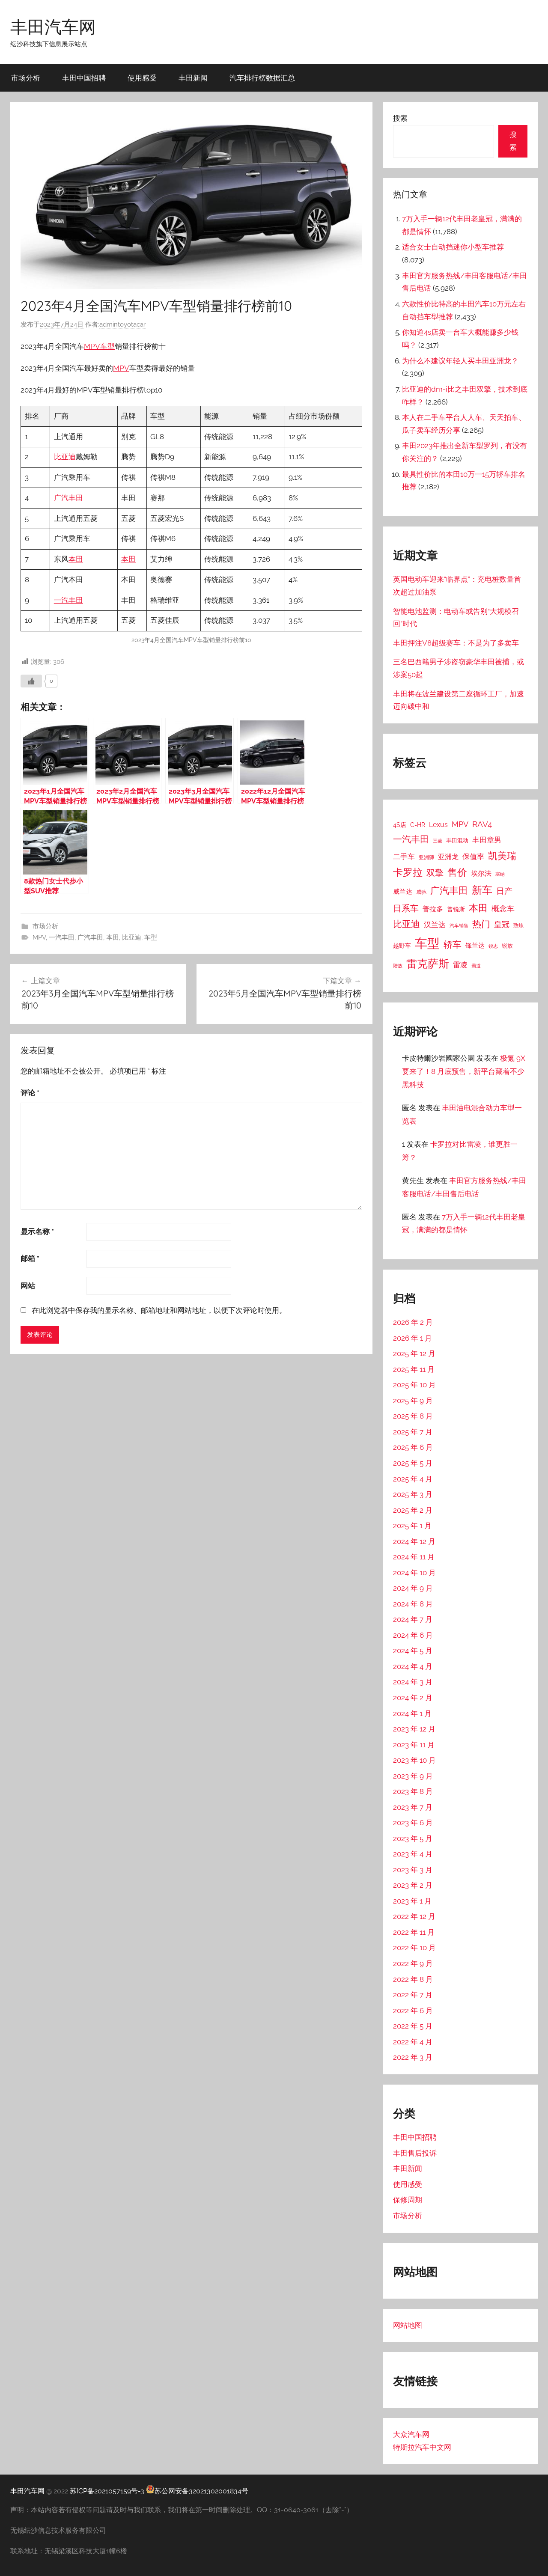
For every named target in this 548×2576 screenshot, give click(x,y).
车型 (107, 346)
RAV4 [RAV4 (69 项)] (482, 824)
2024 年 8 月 (413, 1604)
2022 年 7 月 (412, 1994)
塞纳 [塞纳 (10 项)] (500, 874)
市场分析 (25, 77)
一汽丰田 (68, 600)
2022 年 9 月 (413, 1963)
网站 (28, 1286)
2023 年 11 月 (414, 1744)
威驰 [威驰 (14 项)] (421, 892)
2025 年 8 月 (413, 1416)
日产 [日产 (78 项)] (504, 891)
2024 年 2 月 (412, 1697)
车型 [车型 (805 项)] (427, 943)
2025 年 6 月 (413, 1447)
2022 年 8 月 (413, 1979)
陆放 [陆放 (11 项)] (397, 966)
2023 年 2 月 (412, 1885)
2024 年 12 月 (414, 1541)
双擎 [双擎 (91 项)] (435, 873)
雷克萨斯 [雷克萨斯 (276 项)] (427, 964)
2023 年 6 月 (413, 1822)
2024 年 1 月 (412, 1713)
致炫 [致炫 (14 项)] (518, 925)
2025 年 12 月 (414, 1353)
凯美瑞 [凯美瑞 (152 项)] (502, 855)
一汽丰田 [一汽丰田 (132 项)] (411, 839)
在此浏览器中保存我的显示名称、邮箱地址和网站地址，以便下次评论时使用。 (159, 1310)
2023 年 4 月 (412, 1854)
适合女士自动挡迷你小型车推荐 (453, 247)
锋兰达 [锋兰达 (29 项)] (475, 945)
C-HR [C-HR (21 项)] (417, 824)
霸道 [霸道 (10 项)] (476, 965)
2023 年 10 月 (414, 1760)
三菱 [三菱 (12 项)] (437, 841)
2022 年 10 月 (414, 1947)
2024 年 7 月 (412, 1619)
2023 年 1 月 (412, 1901)
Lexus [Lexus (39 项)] (438, 825)
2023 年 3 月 (412, 1869)
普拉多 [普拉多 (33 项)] (433, 909)
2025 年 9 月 (413, 1400)
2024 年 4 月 (412, 1666)
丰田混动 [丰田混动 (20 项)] (457, 840)
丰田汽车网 (53, 26)
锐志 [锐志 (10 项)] (493, 946)
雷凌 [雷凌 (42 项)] (460, 965)
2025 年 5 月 (412, 1463)
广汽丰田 (68, 498)
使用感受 (142, 77)
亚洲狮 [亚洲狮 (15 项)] (426, 857)
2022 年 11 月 (414, 1932)
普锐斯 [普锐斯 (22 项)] (456, 909)
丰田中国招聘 (84, 77)
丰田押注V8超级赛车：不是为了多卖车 (456, 643)
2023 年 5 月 (412, 1838)
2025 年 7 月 (412, 1432)
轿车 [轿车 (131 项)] (453, 944)
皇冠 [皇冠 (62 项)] (501, 924)
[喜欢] (31, 681)
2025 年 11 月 (414, 1369)
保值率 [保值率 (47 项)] (473, 856)
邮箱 (30, 1258)
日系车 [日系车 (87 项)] (406, 908)
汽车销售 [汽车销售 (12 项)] (459, 925)
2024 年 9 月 (413, 1588)
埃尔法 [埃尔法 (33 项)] (481, 873)
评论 (30, 1093)
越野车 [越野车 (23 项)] (402, 945)
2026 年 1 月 (412, 1338)
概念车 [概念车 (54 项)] (503, 908)
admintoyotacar (122, 324)
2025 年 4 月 (412, 1479)
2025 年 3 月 (412, 1494)
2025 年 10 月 (414, 1384)
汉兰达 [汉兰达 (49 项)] (435, 924)
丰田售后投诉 (415, 2153)
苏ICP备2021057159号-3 (107, 2491)
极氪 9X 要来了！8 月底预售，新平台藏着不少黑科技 (463, 1071)
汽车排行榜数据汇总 (262, 77)
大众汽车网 (411, 2434)
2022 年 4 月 (412, 2042)
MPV (92, 346)
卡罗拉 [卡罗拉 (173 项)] (408, 872)
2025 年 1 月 (412, 1525)
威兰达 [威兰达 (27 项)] (402, 891)
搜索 (400, 118)
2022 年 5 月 (412, 2026)
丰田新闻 (193, 77)
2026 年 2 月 (413, 1322)
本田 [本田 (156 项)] (478, 907)
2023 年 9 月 (413, 1776)
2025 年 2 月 (412, 1510)
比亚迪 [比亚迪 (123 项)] (406, 924)
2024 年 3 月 (412, 1682)
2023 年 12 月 (414, 1729)
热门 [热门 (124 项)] (481, 924)
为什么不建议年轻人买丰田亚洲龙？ (460, 361)
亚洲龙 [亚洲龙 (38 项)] (448, 857)
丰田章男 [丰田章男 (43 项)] (486, 840)
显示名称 (37, 1231)
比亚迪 (65, 456)
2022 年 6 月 (413, 2010)
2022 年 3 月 (412, 2057)
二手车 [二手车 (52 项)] (404, 856)
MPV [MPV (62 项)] (460, 824)
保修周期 (407, 2199)
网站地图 (407, 2325)
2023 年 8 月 (413, 1791)
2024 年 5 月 (412, 1650)
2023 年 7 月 (412, 1807)
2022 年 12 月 (414, 1916)
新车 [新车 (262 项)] (482, 890)
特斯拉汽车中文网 (422, 2447)
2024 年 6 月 (413, 1635)
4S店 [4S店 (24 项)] (399, 824)
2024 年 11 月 (414, 1557)
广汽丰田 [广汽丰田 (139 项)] (449, 890)
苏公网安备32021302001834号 (197, 2491)
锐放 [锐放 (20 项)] (507, 945)
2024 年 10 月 (414, 1572)
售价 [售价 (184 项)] (457, 872)
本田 (75, 559)
